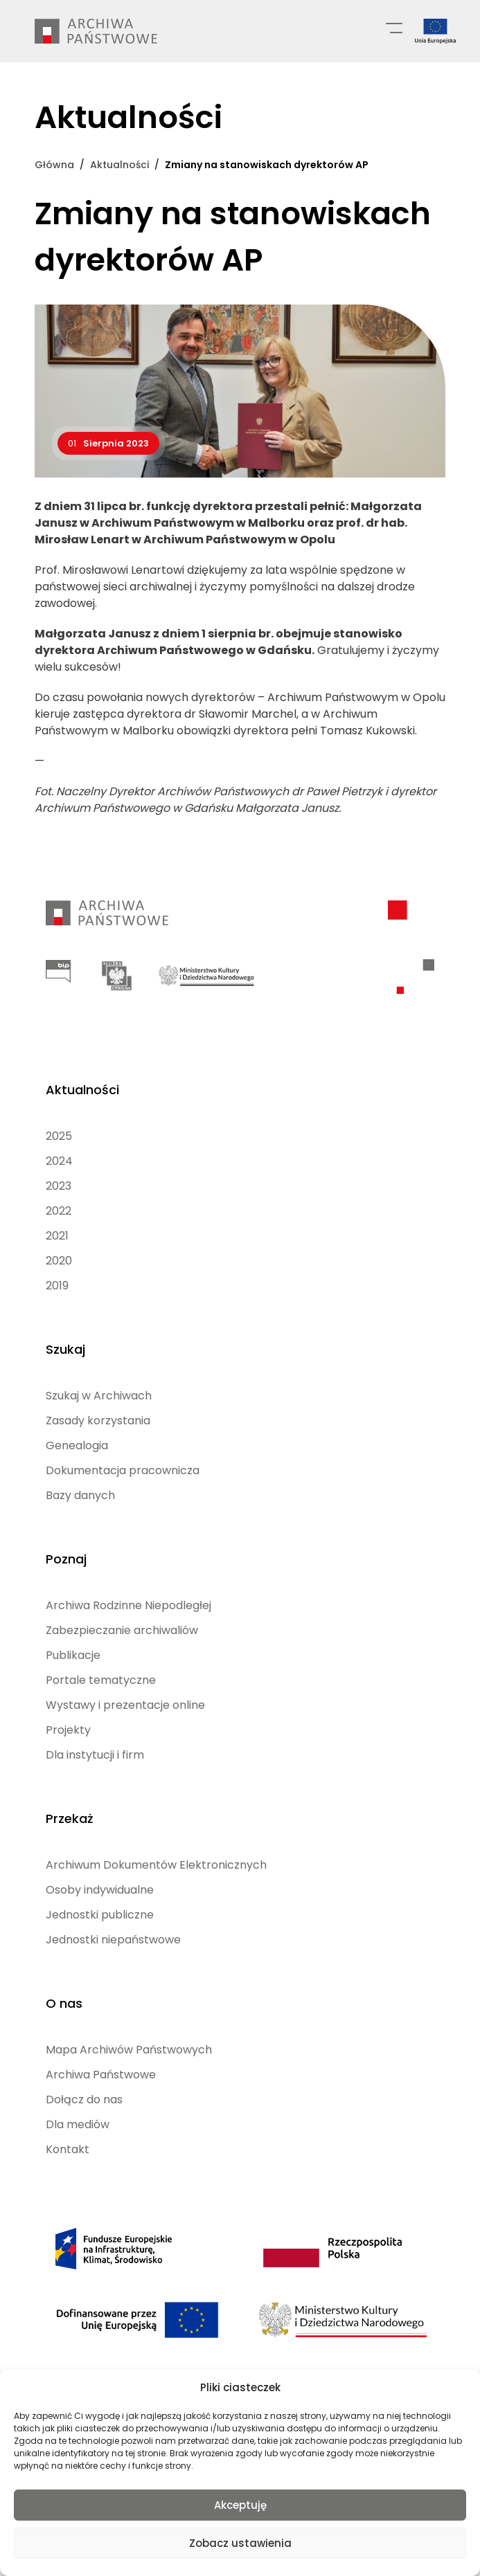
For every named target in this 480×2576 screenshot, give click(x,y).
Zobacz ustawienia (240, 2543)
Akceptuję (240, 2505)
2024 (59, 1161)
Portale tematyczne (101, 1680)
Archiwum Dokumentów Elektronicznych (156, 1865)
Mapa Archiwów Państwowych (129, 2050)
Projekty (68, 1730)
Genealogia (77, 1445)
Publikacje (73, 1655)
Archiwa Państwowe (101, 2075)
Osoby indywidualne (100, 1890)
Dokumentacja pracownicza (122, 1470)
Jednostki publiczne (100, 1915)
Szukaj (65, 1349)
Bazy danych (80, 1495)
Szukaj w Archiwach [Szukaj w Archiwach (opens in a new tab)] (99, 1396)
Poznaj (66, 1559)
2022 (58, 1211)
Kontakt (67, 2149)
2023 (58, 1186)
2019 (57, 1286)
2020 (59, 1261)
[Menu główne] (394, 27)
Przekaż (69, 1818)
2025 (59, 1136)
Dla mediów (77, 2124)
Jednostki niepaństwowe (113, 1940)
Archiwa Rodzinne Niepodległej (128, 1605)
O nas (64, 2003)
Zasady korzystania (98, 1420)
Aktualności (82, 1089)
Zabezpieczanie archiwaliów (122, 1630)
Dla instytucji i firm (95, 1755)
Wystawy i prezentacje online (125, 1705)
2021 (57, 1236)
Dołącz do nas (84, 2099)
